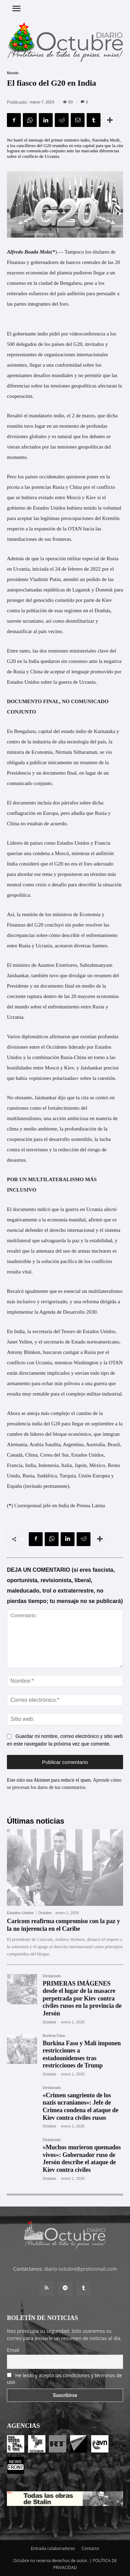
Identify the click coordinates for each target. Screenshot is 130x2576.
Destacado (52, 1976)
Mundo (13, 73)
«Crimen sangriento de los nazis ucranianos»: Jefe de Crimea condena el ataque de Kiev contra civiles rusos (80, 2106)
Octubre (45, 1913)
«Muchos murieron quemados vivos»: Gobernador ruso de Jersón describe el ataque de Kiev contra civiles (82, 2158)
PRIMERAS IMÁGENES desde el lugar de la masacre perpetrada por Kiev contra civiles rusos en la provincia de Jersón (82, 1998)
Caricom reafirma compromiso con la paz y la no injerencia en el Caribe (63, 1925)
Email (13, 2350)
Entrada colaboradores (53, 2548)
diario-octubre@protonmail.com (80, 2269)
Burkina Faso (54, 2036)
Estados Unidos (20, 1913)
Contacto (90, 2548)
